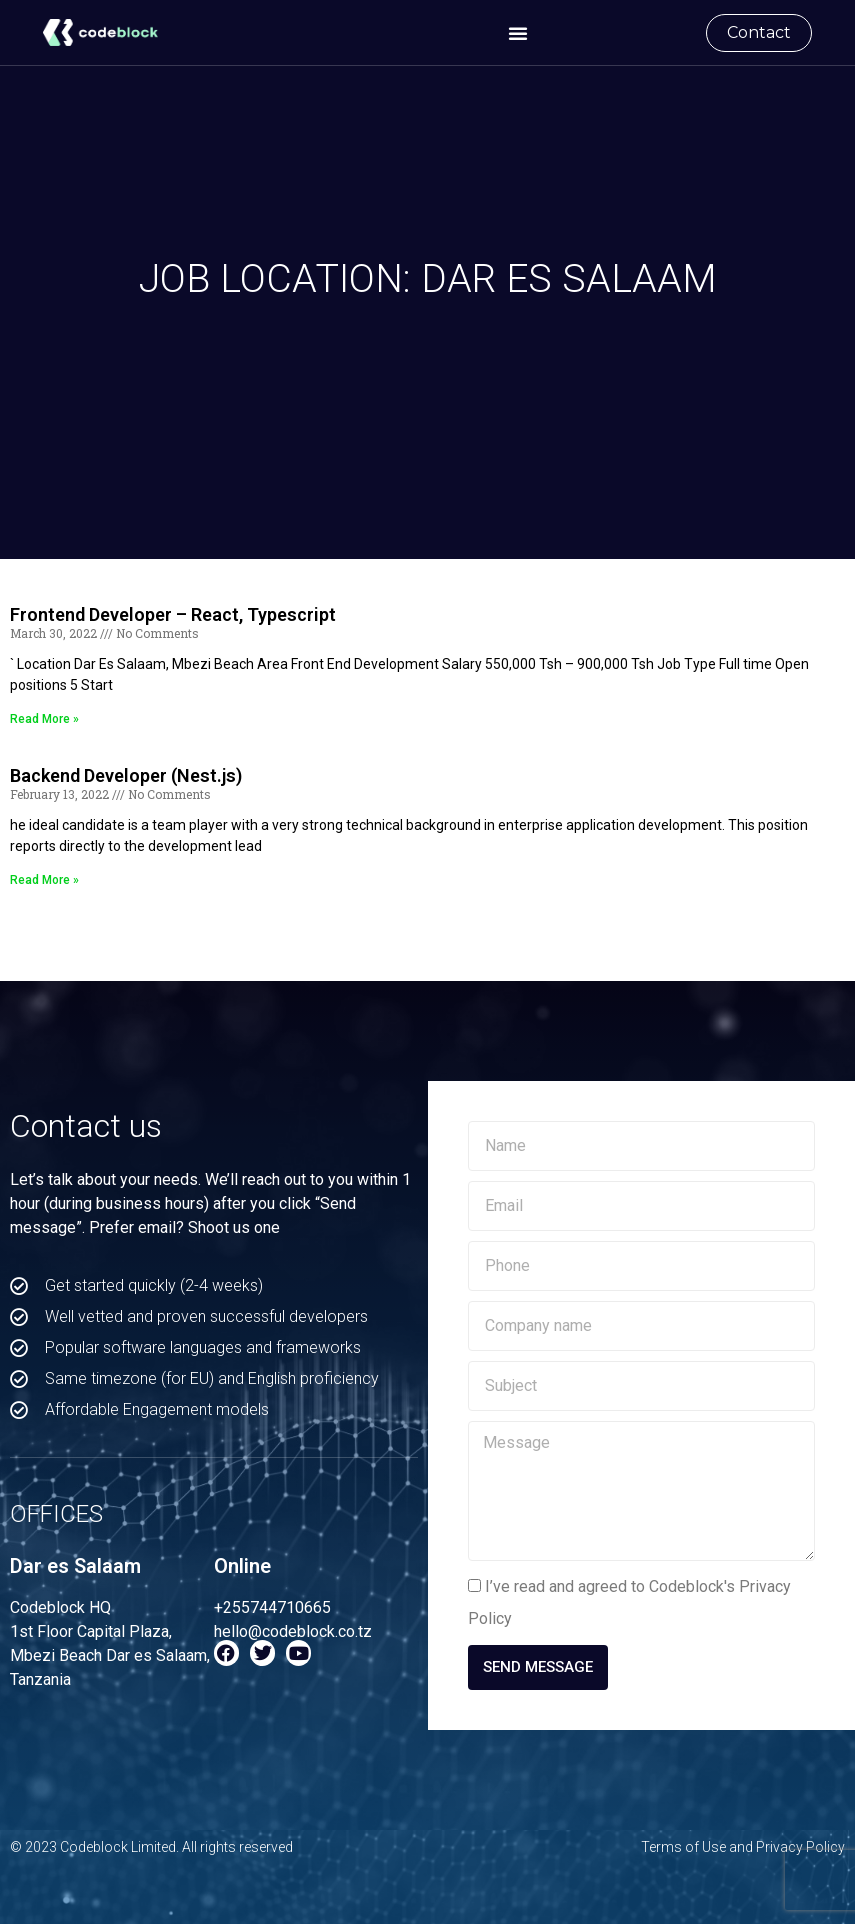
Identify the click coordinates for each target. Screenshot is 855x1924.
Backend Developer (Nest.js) (126, 775)
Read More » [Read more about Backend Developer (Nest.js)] (44, 880)
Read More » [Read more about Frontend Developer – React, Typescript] (44, 719)
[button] (518, 33)
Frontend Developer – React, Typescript (173, 614)
